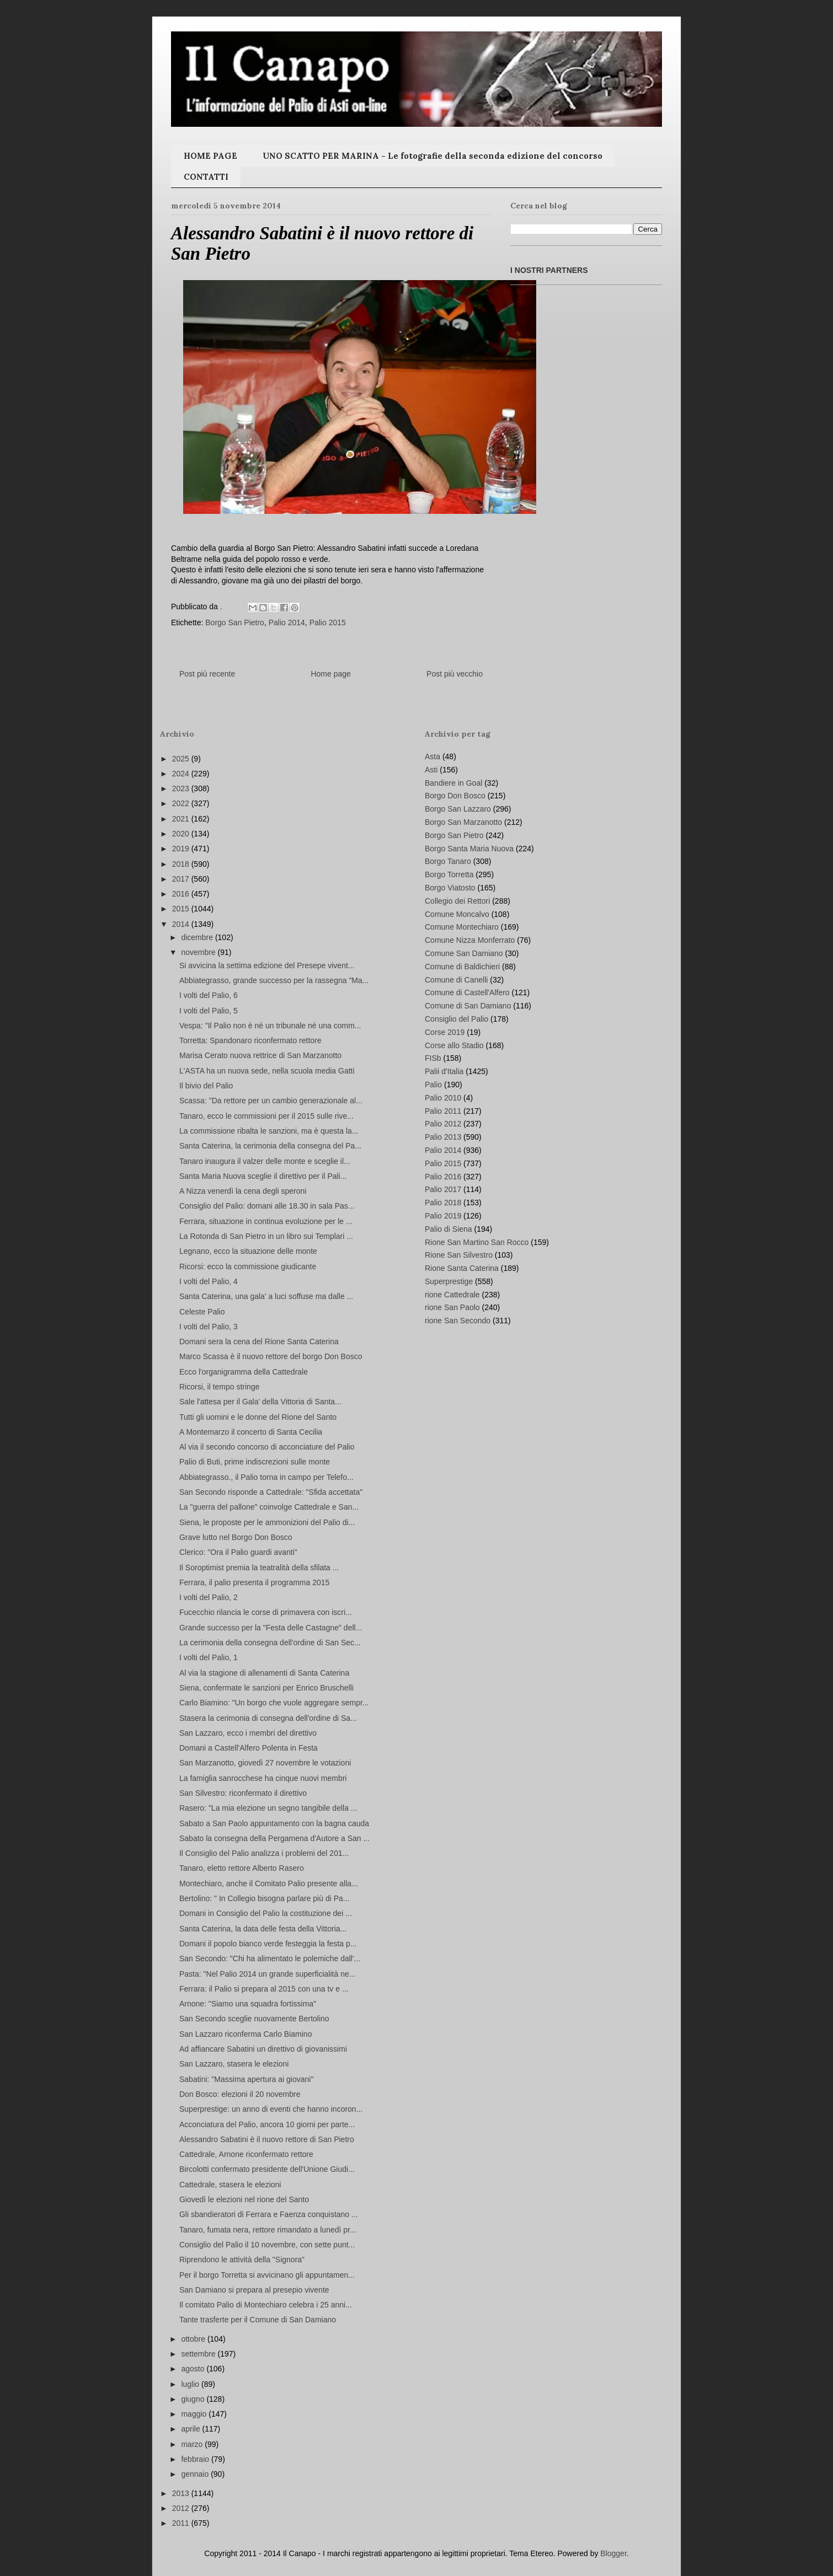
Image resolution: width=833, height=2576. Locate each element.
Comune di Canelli (456, 979)
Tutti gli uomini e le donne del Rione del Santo (258, 1417)
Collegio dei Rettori (457, 901)
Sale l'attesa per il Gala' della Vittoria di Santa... (260, 1401)
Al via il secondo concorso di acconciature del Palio (267, 1446)
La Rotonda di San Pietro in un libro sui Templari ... (266, 1236)
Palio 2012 (443, 1123)
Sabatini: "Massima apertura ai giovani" (246, 2079)
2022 (181, 803)
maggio (195, 2413)
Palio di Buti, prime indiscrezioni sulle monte (254, 1461)
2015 (181, 908)
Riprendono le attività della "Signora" (242, 2259)
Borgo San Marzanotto (463, 822)
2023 (181, 788)
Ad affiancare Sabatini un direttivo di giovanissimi (263, 2048)
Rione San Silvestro (459, 1255)
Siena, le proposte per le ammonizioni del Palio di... (267, 1522)
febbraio (196, 2459)
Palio (433, 1084)
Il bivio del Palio (206, 1085)
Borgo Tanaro (448, 861)
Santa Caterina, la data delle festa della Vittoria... (262, 1928)
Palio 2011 (443, 1111)
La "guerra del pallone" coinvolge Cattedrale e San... (269, 1506)
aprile (191, 2428)
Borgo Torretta (449, 874)
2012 (181, 2508)
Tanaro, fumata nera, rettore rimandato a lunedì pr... (267, 2229)
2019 (181, 848)
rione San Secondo (457, 1320)
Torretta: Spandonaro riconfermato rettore (250, 1040)
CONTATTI (206, 176)
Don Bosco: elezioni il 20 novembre (239, 2094)
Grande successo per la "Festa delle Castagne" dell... (270, 1627)
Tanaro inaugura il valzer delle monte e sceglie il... (264, 1161)
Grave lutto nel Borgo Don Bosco (235, 1537)
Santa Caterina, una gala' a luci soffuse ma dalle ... (266, 1296)
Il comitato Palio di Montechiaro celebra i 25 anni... (265, 2304)
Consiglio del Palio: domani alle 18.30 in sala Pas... (267, 1205)
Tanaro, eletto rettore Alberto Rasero (241, 1868)
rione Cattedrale (452, 1294)
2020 (181, 833)
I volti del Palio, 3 (208, 1326)
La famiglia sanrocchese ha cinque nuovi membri (263, 1778)
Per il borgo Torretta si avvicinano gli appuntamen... (267, 2275)
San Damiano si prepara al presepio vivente (254, 2289)
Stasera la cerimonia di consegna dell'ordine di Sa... (268, 1718)
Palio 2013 (443, 1137)
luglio (191, 2384)
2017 (181, 878)
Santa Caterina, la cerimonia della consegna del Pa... (270, 1145)
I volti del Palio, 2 (208, 1597)
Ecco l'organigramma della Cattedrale (243, 1371)
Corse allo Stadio (454, 1045)
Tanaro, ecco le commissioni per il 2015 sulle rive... (266, 1116)
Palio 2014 (287, 622)
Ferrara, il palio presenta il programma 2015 (254, 1582)
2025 (181, 758)
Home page (330, 673)
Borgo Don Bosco (455, 795)
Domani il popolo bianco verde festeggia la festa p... (267, 1943)
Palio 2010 (443, 1097)
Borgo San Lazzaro (458, 808)
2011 (181, 2523)
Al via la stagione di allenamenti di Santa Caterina (264, 1672)
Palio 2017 (443, 1189)
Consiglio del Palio (456, 1019)
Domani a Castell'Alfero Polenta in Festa (248, 1747)
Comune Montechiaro (462, 926)
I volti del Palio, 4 (208, 1281)
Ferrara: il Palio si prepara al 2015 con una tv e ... (264, 1988)
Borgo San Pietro (234, 622)
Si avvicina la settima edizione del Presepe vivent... (267, 965)
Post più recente (207, 673)
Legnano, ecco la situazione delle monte (248, 1251)
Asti (431, 769)
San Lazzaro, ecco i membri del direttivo (248, 1733)
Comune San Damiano (464, 953)
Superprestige (449, 1281)
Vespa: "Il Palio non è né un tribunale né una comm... (270, 1025)
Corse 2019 (444, 1032)
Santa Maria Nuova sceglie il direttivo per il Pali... (262, 1176)
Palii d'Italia (444, 1071)
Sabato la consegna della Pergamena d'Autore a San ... (274, 1838)
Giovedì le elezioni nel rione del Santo (244, 2199)
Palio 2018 (443, 1202)
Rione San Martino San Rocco (476, 1242)
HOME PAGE (210, 156)
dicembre (198, 937)
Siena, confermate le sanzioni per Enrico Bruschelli (266, 1687)
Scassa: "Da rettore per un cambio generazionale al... (270, 1100)
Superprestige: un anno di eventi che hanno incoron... (270, 2109)
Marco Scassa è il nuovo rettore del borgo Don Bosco (270, 1356)
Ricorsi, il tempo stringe (219, 1386)
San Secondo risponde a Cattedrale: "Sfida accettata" (270, 1492)
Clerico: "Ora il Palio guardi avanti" (238, 1552)
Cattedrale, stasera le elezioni (230, 2184)
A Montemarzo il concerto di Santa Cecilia (250, 1431)
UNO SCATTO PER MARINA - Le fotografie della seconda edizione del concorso (432, 156)
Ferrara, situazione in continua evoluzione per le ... (266, 1221)
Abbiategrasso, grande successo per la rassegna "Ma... (274, 980)
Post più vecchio (454, 673)
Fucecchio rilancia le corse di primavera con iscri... (265, 1612)
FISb (433, 1058)
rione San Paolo (452, 1307)
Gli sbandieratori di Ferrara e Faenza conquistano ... (268, 2214)
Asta (432, 756)
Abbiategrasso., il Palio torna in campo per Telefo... (266, 1477)
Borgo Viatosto (450, 887)
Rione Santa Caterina (462, 1268)
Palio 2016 (443, 1176)
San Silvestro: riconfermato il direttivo (243, 1793)
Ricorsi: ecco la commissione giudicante (247, 1266)
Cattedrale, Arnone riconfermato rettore (246, 2154)
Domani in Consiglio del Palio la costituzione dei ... (265, 1913)
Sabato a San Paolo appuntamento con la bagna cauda (274, 1823)
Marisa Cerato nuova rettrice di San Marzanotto (260, 1055)
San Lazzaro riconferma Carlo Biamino (245, 2034)
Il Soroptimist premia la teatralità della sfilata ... (259, 1567)
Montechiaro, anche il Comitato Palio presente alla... (268, 1883)
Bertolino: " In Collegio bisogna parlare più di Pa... (264, 1898)
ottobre (194, 2338)
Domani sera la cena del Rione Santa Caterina (259, 1341)
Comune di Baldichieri (462, 966)
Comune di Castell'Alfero (467, 992)
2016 (181, 893)
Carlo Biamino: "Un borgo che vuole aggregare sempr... (274, 1702)
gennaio (196, 2474)
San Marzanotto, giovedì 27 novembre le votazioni (265, 1762)
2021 (181, 818)
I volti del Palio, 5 (208, 1010)
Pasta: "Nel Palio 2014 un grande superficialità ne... (267, 1973)
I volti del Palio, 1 (208, 1657)
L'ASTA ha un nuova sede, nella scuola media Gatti (267, 1070)
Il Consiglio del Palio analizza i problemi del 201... (264, 1853)
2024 (181, 773)
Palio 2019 (443, 1215)
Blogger (613, 2553)
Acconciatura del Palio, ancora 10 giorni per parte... (267, 2124)
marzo (193, 2444)
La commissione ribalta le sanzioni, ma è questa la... (269, 1130)
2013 (181, 2493)
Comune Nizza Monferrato (470, 940)
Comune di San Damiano (468, 1005)
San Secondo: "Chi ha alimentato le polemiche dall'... (269, 1958)
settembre (199, 2353)
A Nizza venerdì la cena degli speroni (242, 1191)
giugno (193, 2399)
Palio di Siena (448, 1229)
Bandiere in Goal (453, 783)
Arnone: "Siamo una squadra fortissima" (247, 2003)
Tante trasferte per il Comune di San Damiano (257, 2319)
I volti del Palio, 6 (208, 995)
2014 (181, 924)
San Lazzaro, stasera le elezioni (234, 2063)
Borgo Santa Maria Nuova (469, 848)
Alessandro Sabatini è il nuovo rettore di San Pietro (266, 2139)
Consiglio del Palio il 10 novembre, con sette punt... (267, 2244)
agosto (193, 2368)
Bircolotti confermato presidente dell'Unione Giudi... (267, 2169)
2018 (181, 864)
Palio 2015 (327, 622)
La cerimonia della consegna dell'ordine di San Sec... (270, 1642)
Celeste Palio (202, 1311)
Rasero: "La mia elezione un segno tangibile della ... (268, 1808)
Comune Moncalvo (457, 914)
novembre (199, 952)
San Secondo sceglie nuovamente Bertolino (254, 2018)
